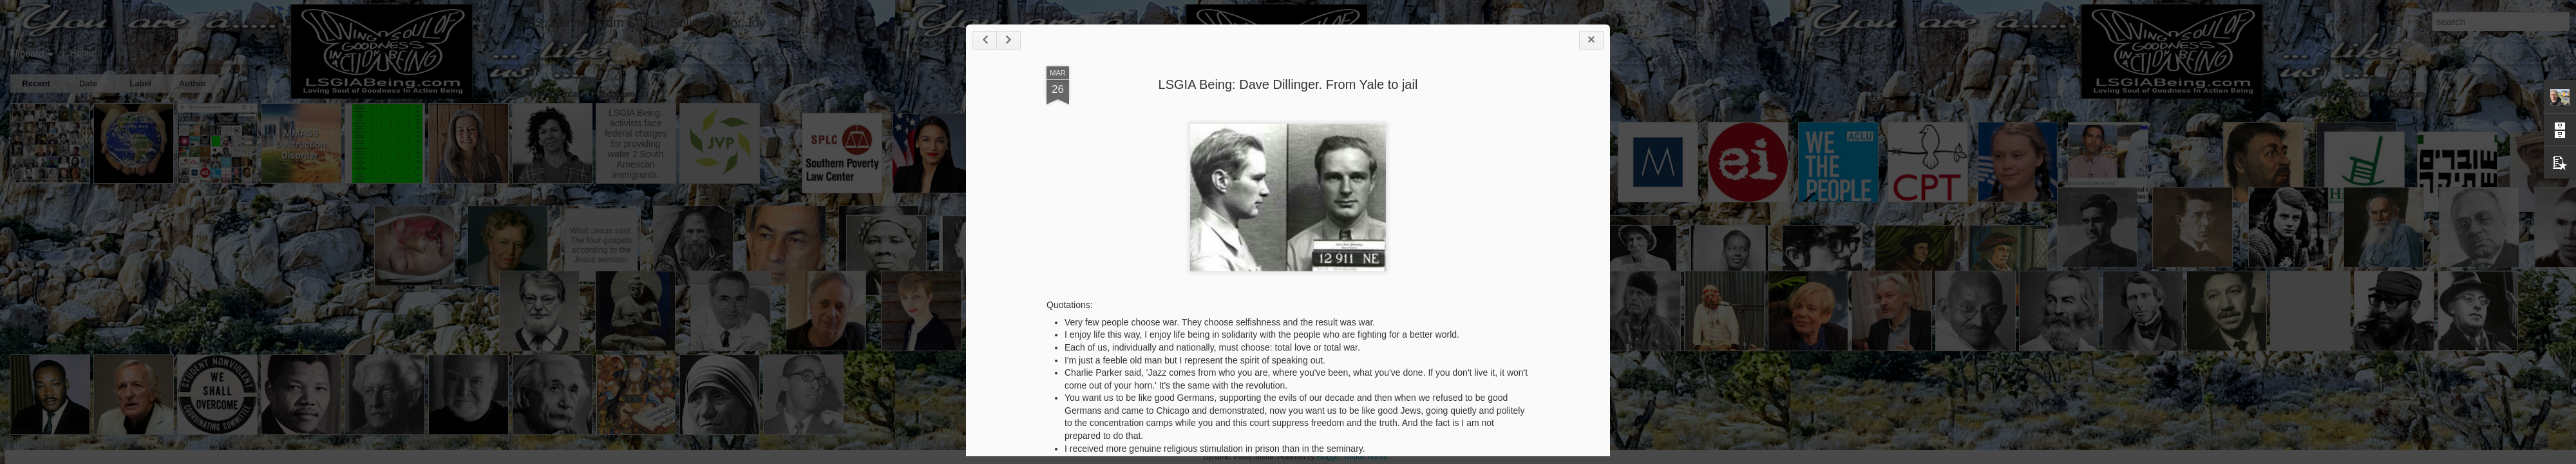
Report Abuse (1366, 457)
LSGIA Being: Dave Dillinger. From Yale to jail (1288, 84)
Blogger (1328, 457)
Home (81, 53)
